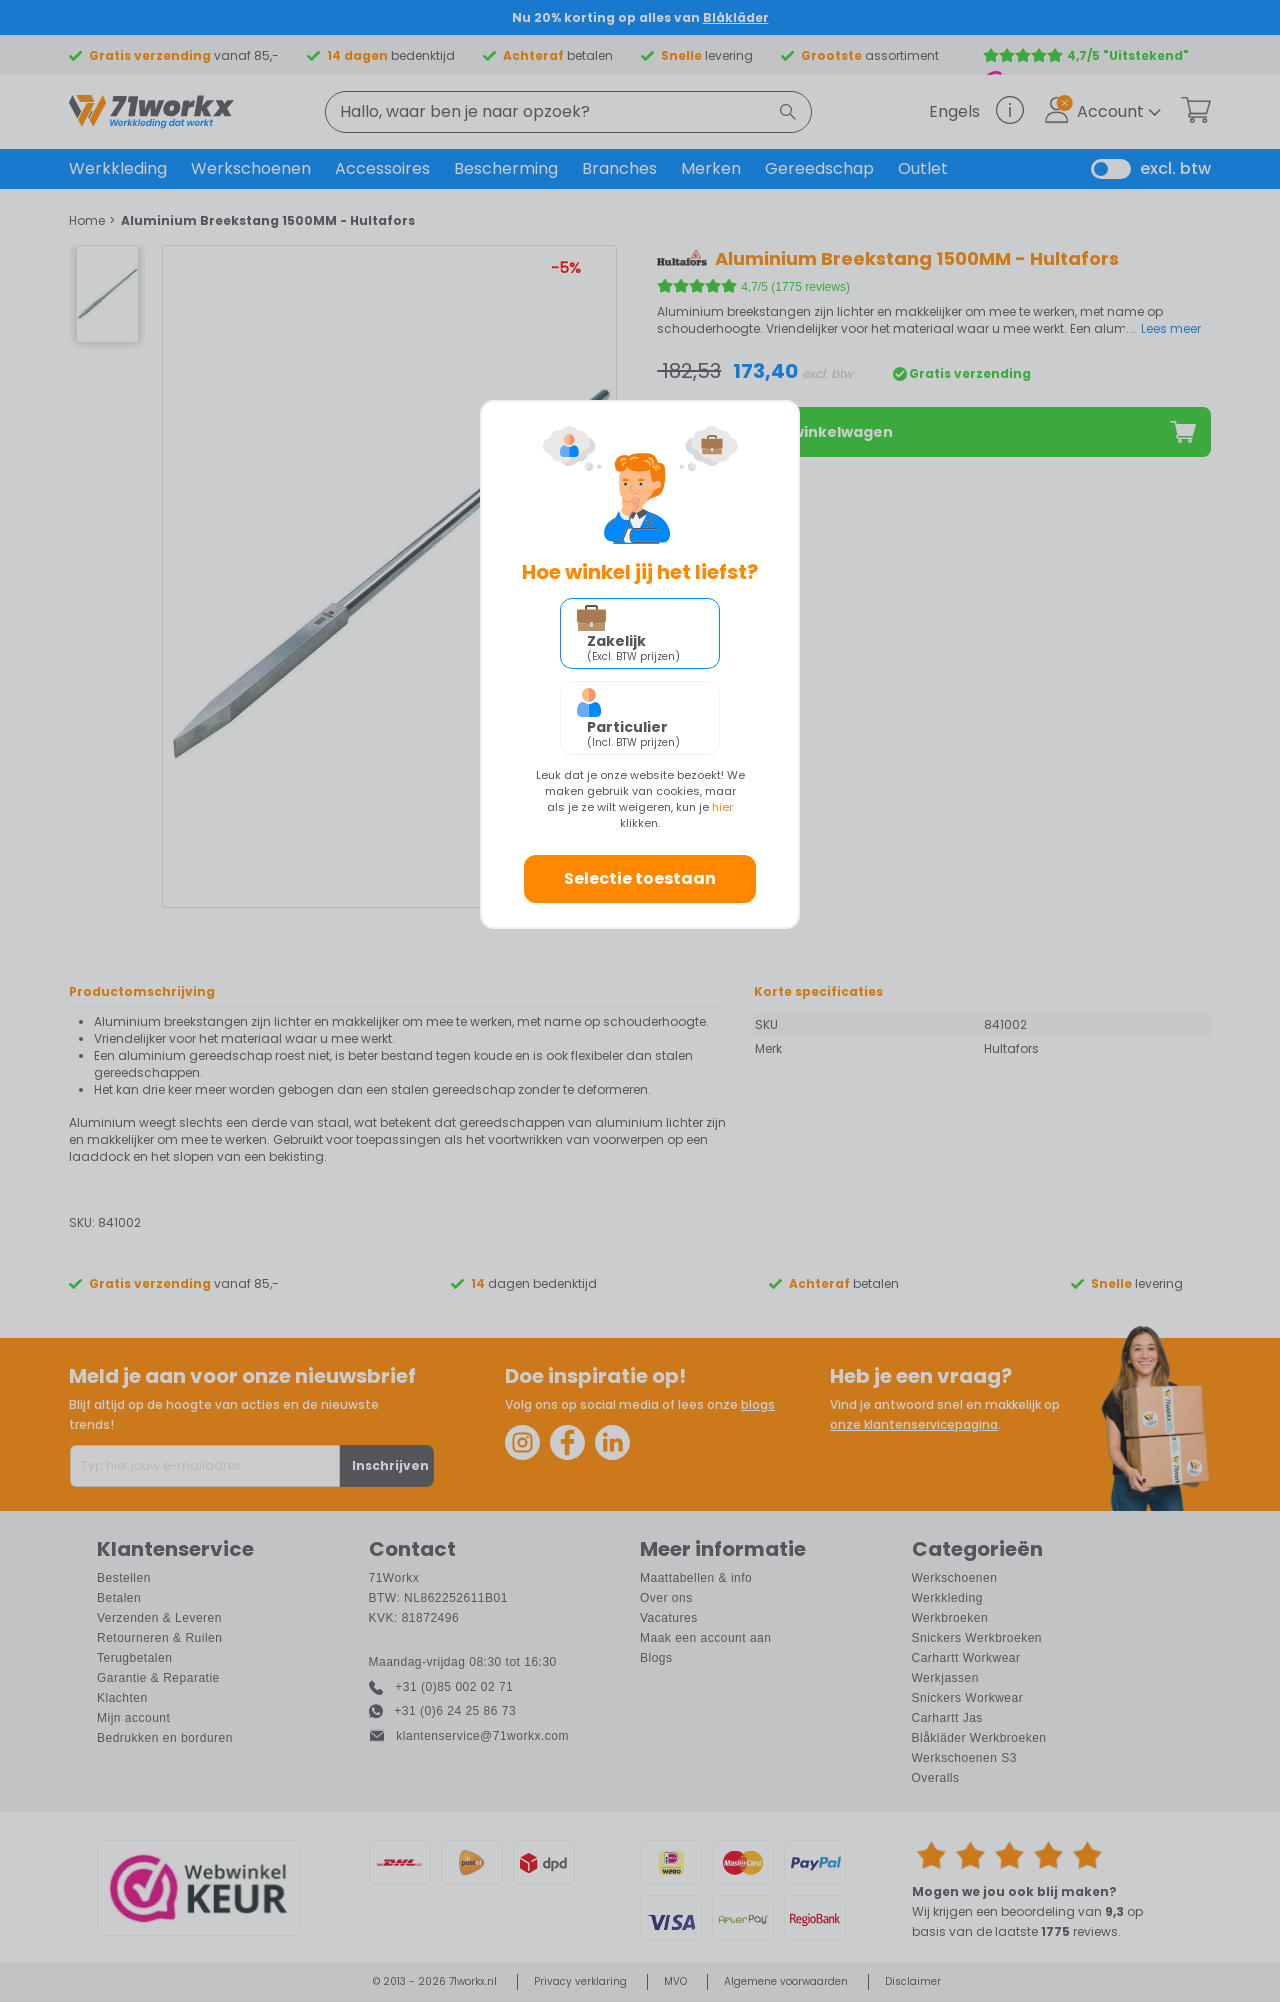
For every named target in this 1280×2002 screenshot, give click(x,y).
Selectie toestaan (640, 878)
